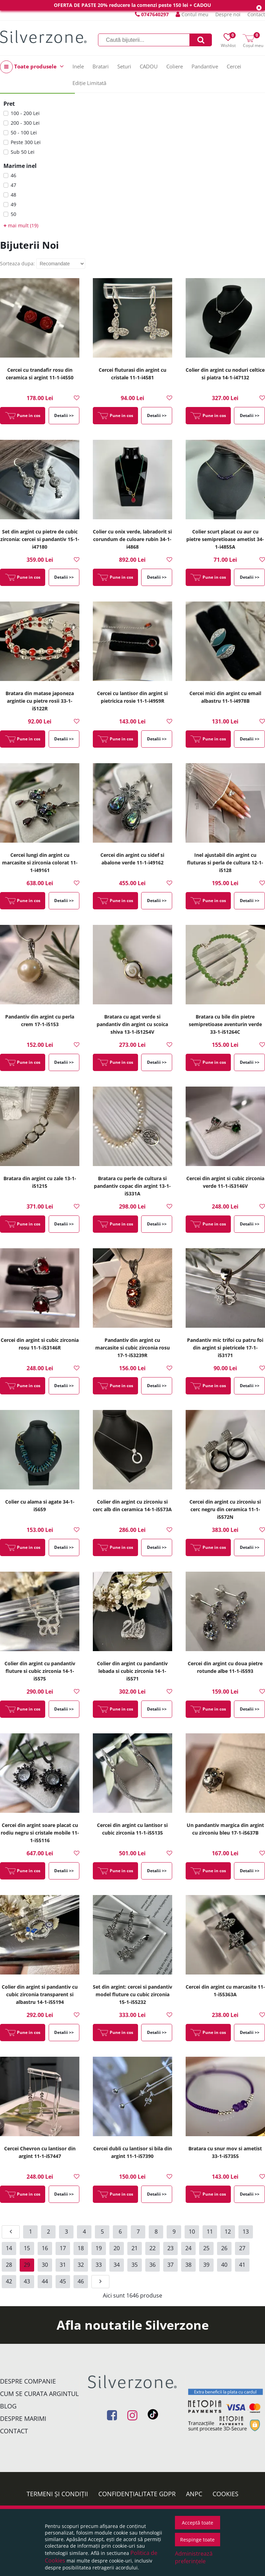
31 (63, 2265)
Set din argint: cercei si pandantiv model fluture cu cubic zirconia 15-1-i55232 (132, 1994)
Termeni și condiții (57, 2494)
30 (45, 2265)
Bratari (100, 66)
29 (27, 2265)
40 (224, 2265)
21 (134, 2248)
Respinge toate (197, 2539)
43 (27, 2281)
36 (152, 2265)
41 (242, 2265)
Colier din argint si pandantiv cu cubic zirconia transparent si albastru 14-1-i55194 (40, 1994)
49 (13, 204)
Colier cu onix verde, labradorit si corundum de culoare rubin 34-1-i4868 (132, 539)
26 (224, 2248)
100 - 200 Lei (25, 113)
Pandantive (205, 66)
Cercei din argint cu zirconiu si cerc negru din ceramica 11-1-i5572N (225, 1509)
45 (63, 2281)
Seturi (124, 66)
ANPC (194, 2494)
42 (9, 2281)
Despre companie (28, 2381)
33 (99, 2265)
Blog (8, 2406)
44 (45, 2281)
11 (210, 2231)
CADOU (149, 66)
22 (152, 2248)
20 (117, 2248)
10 (192, 2231)
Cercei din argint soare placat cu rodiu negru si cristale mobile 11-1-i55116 (40, 1833)
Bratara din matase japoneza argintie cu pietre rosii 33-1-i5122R (40, 701)
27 (242, 2248)
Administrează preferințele (194, 2557)
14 (9, 2248)
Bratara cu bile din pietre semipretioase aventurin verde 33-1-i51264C (225, 1024)
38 (188, 2265)
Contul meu (192, 14)
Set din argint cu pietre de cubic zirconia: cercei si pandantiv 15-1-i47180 (39, 539)
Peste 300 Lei (26, 142)
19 (99, 2248)
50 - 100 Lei (24, 132)
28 (9, 2265)
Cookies (225, 2494)
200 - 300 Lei (25, 123)
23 (170, 2248)
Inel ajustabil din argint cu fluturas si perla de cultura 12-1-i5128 (225, 862)
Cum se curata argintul (39, 2393)
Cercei (234, 66)
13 (246, 2231)
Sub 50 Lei (23, 152)
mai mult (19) (20, 225)
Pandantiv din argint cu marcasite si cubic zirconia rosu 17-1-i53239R (132, 1347)
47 (13, 185)
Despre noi (228, 14)
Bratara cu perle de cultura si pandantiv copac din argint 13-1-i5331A (132, 1186)
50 (13, 214)
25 (206, 2248)
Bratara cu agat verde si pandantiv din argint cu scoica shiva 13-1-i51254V (132, 1024)
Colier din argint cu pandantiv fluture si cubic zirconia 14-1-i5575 (39, 1671)
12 (228, 2231)
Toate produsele (32, 66)
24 (188, 2248)
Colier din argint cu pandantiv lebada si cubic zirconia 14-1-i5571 (132, 1671)
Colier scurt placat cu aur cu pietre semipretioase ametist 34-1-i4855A (225, 539)
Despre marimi (23, 2418)
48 (13, 194)
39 (206, 2265)
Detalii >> (64, 415)
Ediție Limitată (89, 82)
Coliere (174, 66)
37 (170, 2265)
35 (134, 2265)
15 (27, 2248)
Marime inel (20, 166)
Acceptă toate (197, 2522)
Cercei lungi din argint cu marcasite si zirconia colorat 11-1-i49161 (40, 862)
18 (81, 2248)
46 (13, 175)
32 (81, 2265)
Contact (256, 14)
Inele (78, 66)
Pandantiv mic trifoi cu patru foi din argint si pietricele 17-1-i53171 (225, 1347)
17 (63, 2248)
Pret (9, 103)
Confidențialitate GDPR (137, 2494)
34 (117, 2265)
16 (45, 2248)
